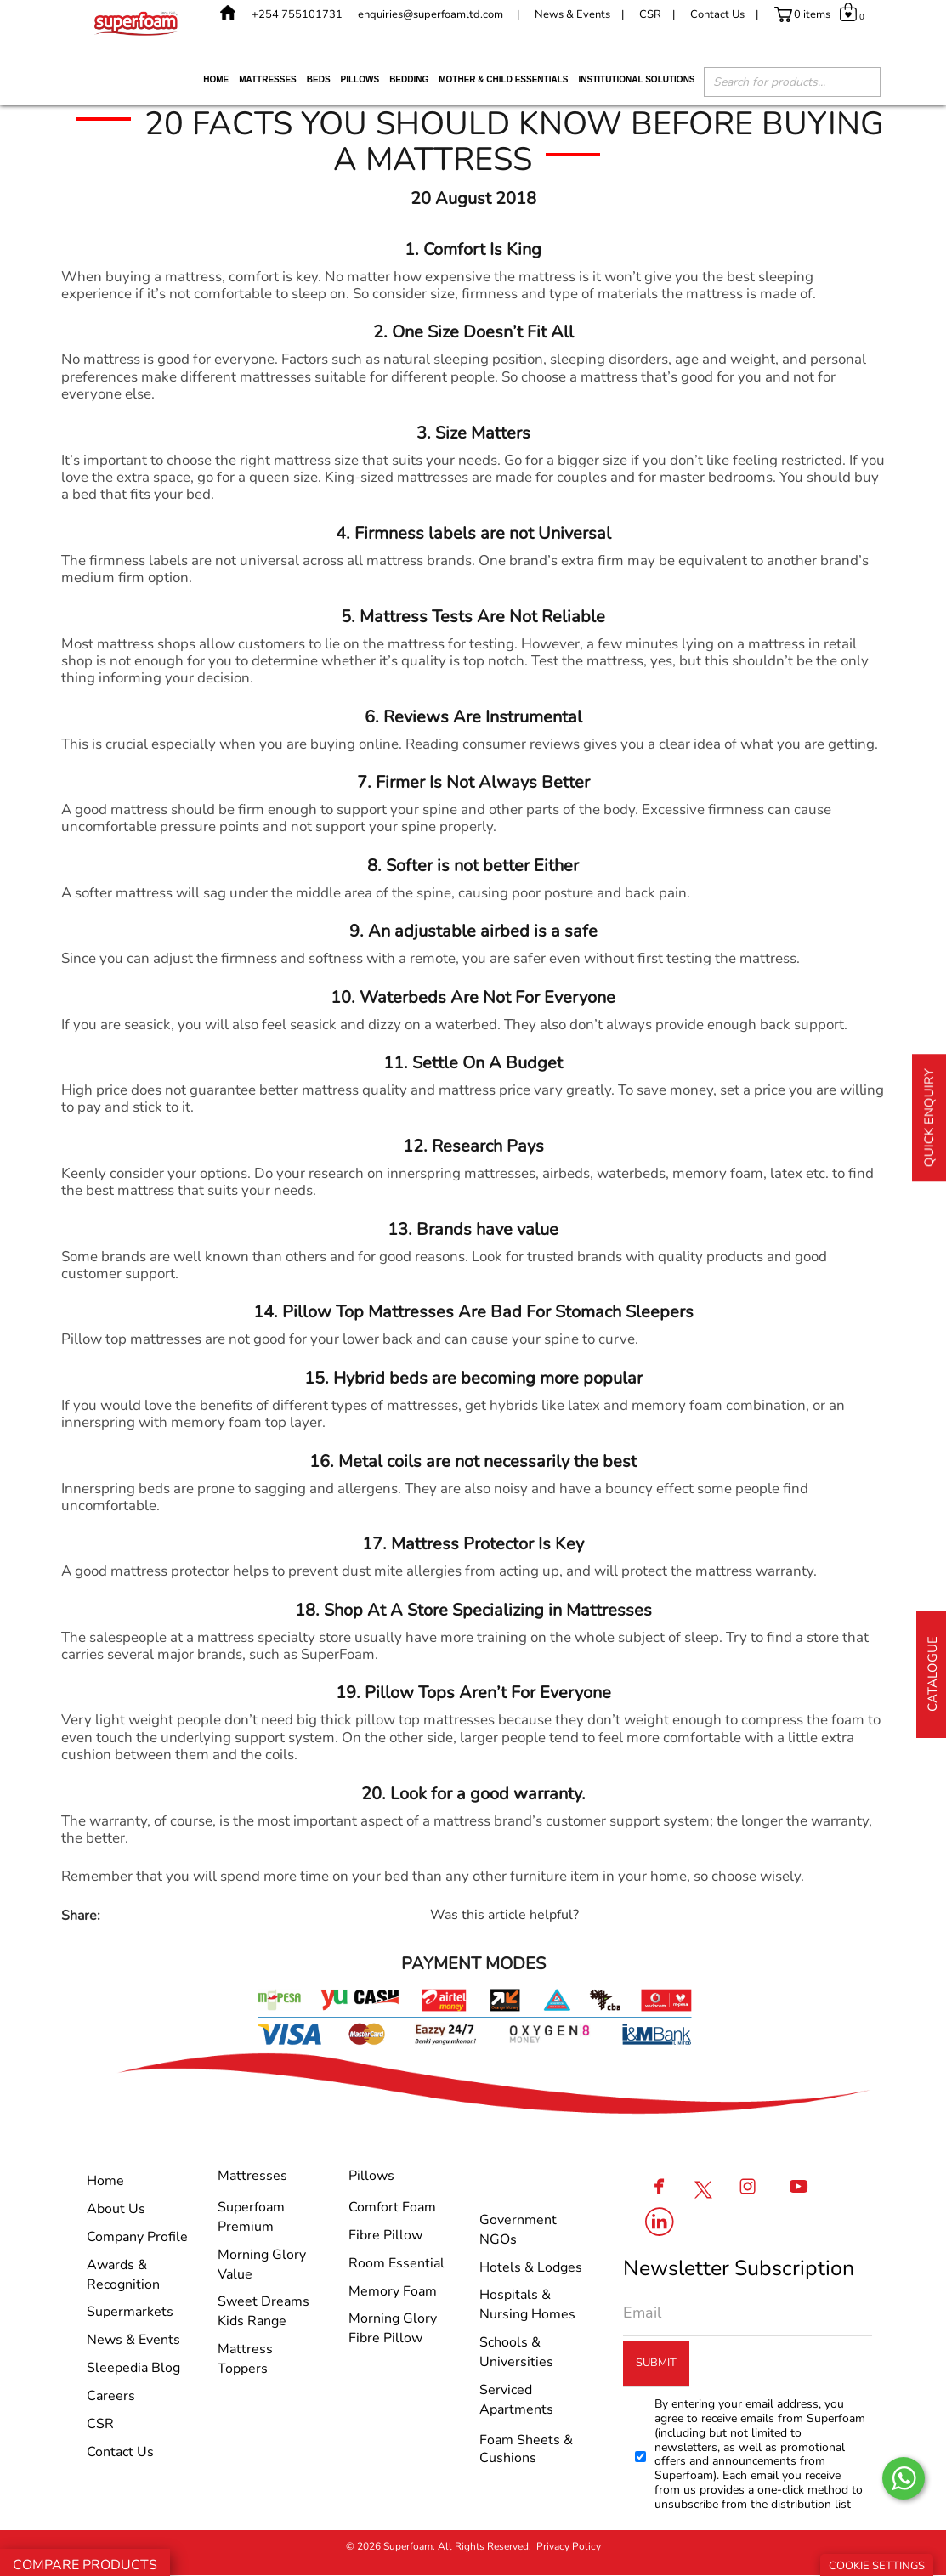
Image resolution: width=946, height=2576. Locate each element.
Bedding (408, 79)
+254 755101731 (297, 14)
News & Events (572, 14)
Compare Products (85, 2565)
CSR (650, 14)
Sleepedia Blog (133, 2367)
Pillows (360, 79)
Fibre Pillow (385, 2235)
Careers (111, 2395)
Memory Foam (392, 2291)
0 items (812, 14)
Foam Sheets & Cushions (526, 2449)
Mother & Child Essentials (503, 79)
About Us (116, 2209)
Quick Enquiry (929, 1117)
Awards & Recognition (123, 2275)
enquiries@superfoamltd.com (430, 14)
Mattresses (268, 79)
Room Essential (396, 2263)
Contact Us (717, 14)
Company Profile (137, 2237)
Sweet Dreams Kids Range (263, 2311)
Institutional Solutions (636, 79)
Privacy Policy (568, 2546)
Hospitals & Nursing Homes (527, 2304)
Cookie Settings (877, 2565)
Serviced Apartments (516, 2400)
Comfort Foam (392, 2207)
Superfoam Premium (251, 2217)
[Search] (859, 84)
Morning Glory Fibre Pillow (392, 2328)
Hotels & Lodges (530, 2267)
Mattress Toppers (245, 2359)
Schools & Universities (516, 2352)
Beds (319, 79)
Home (216, 79)
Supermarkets (130, 2311)
